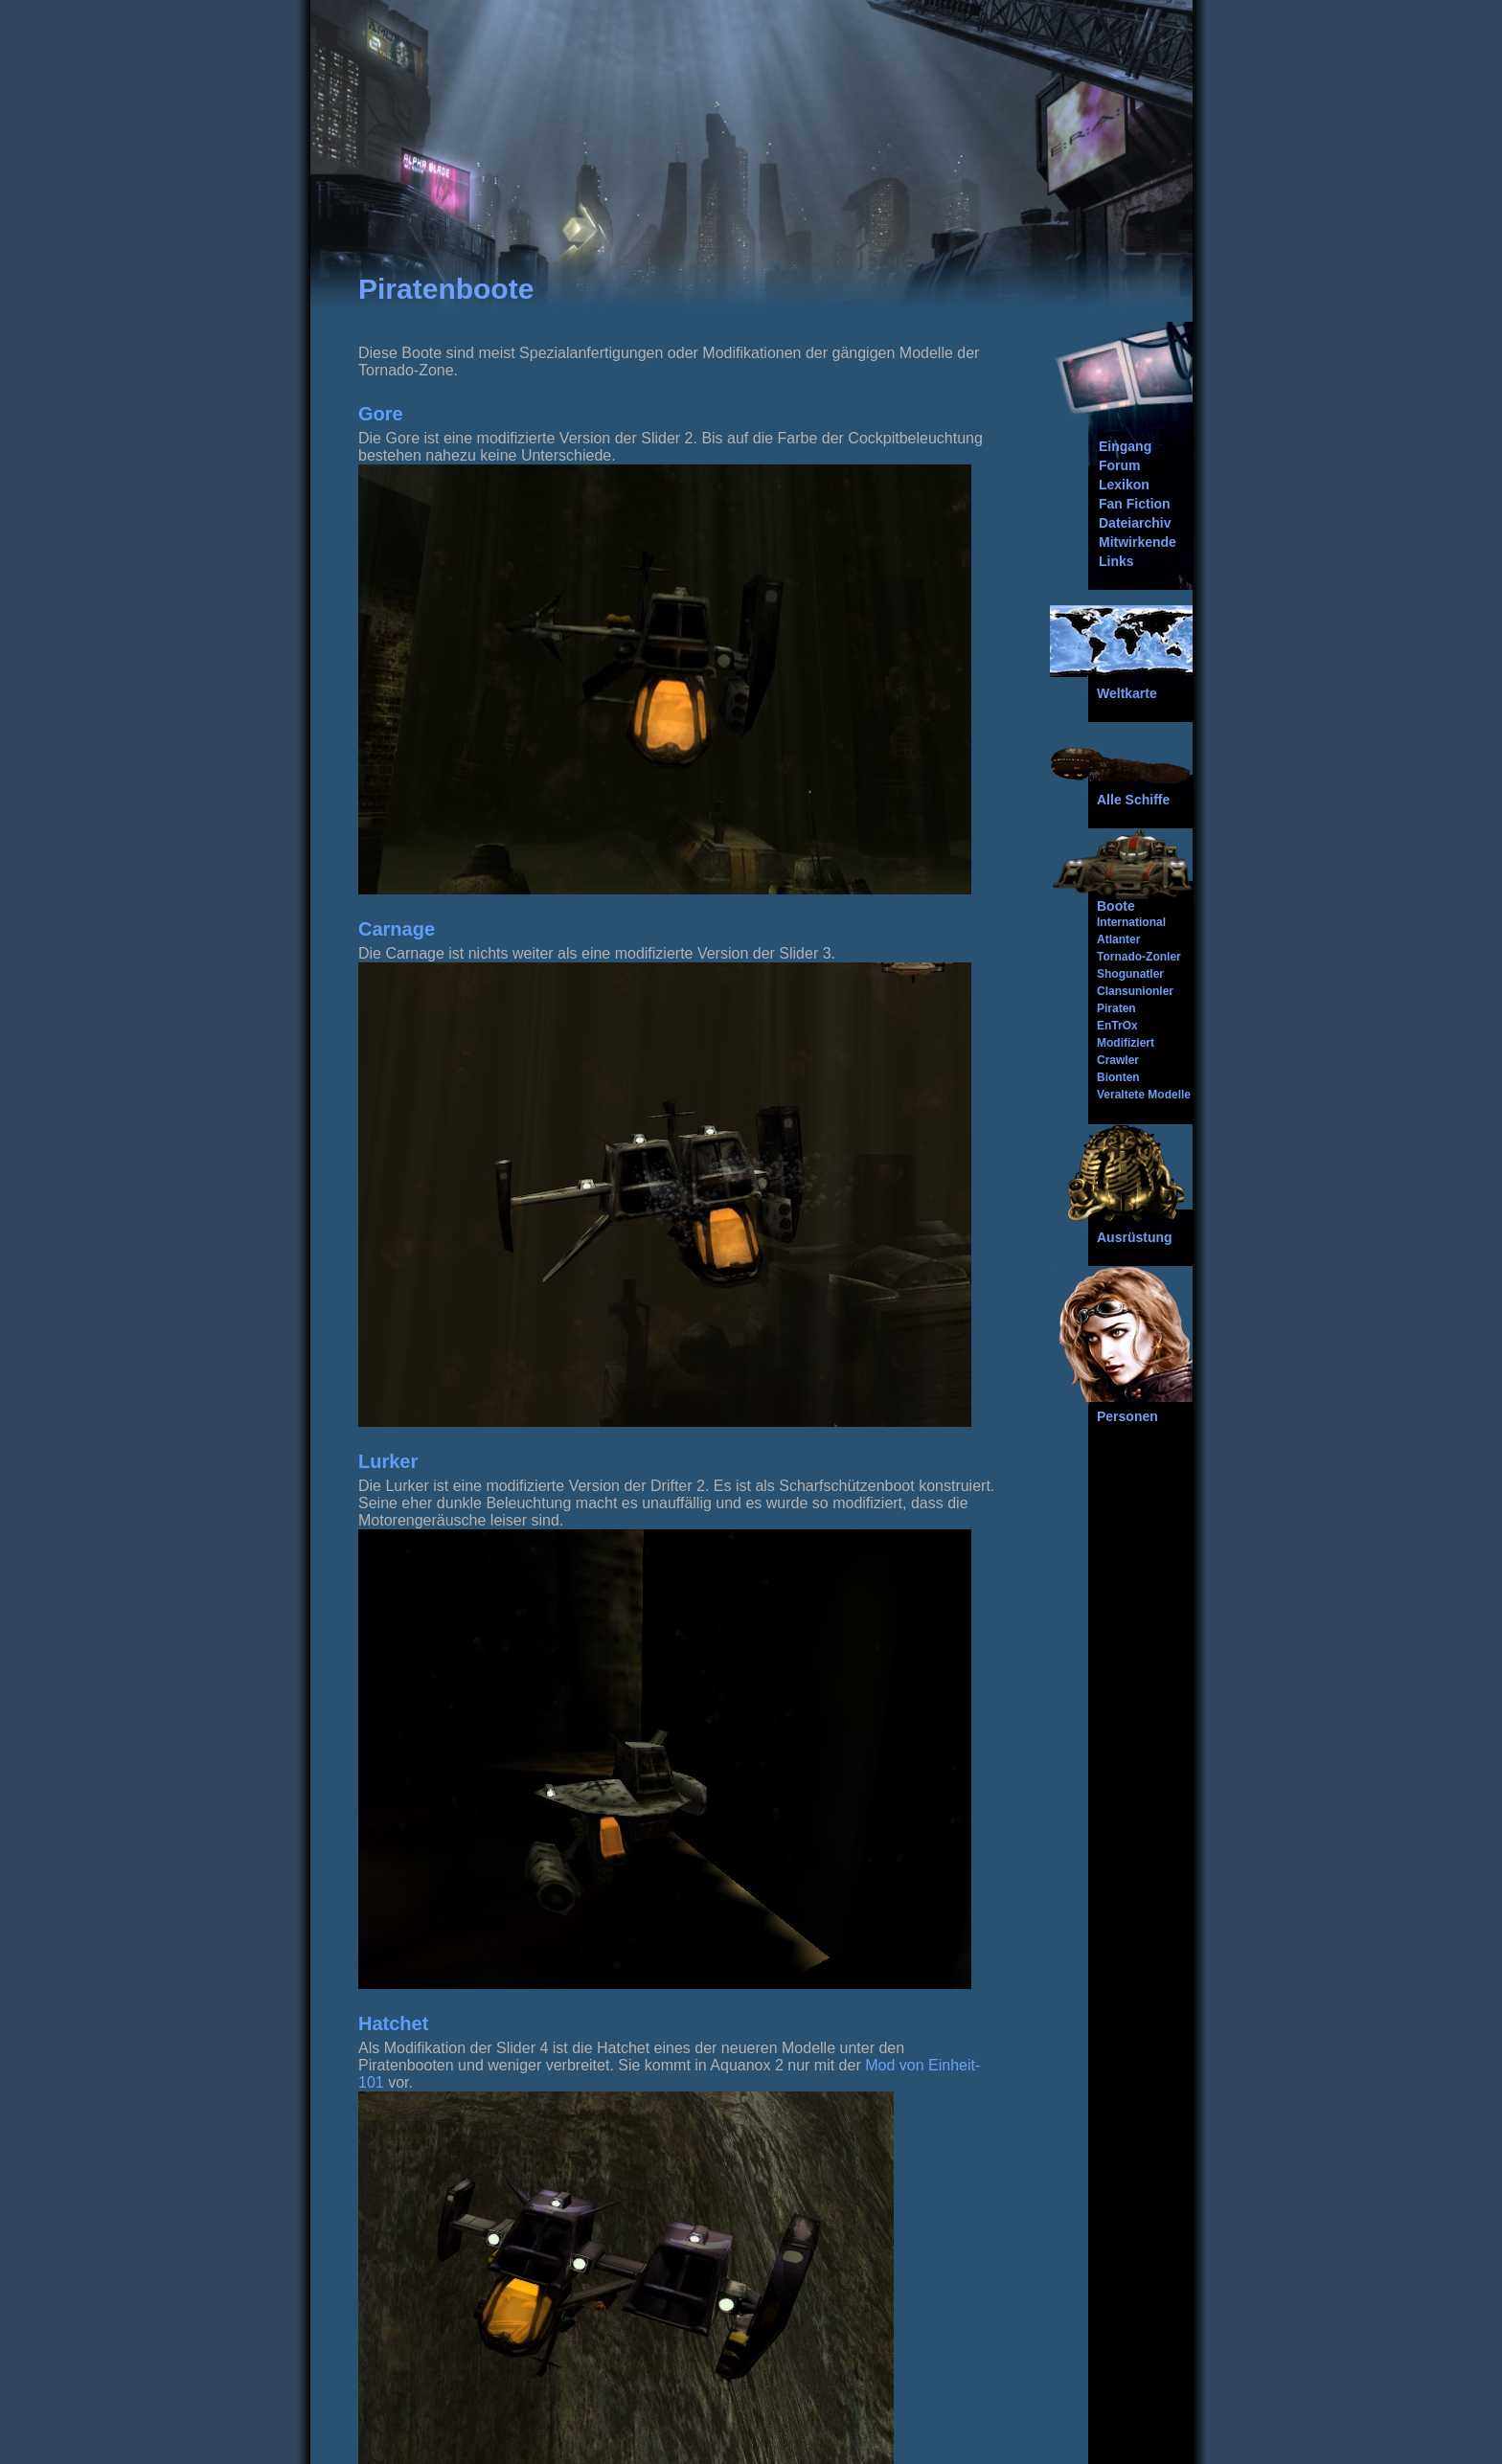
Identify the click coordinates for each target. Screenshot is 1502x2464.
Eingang (1125, 446)
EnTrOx (1117, 1025)
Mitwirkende (1137, 542)
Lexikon (1124, 484)
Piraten (1116, 1008)
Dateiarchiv (1135, 523)
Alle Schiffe (1133, 799)
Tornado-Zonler (1139, 956)
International (1131, 922)
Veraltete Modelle (1144, 1094)
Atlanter (1118, 939)
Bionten (1118, 1077)
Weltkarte (1127, 693)
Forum (1120, 465)
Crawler (1118, 1060)
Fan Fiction (1135, 503)
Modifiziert (1125, 1043)
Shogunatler (1130, 974)
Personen (1127, 1416)
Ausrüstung (1134, 1237)
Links (1116, 561)
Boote (1116, 906)
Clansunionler (1135, 991)
